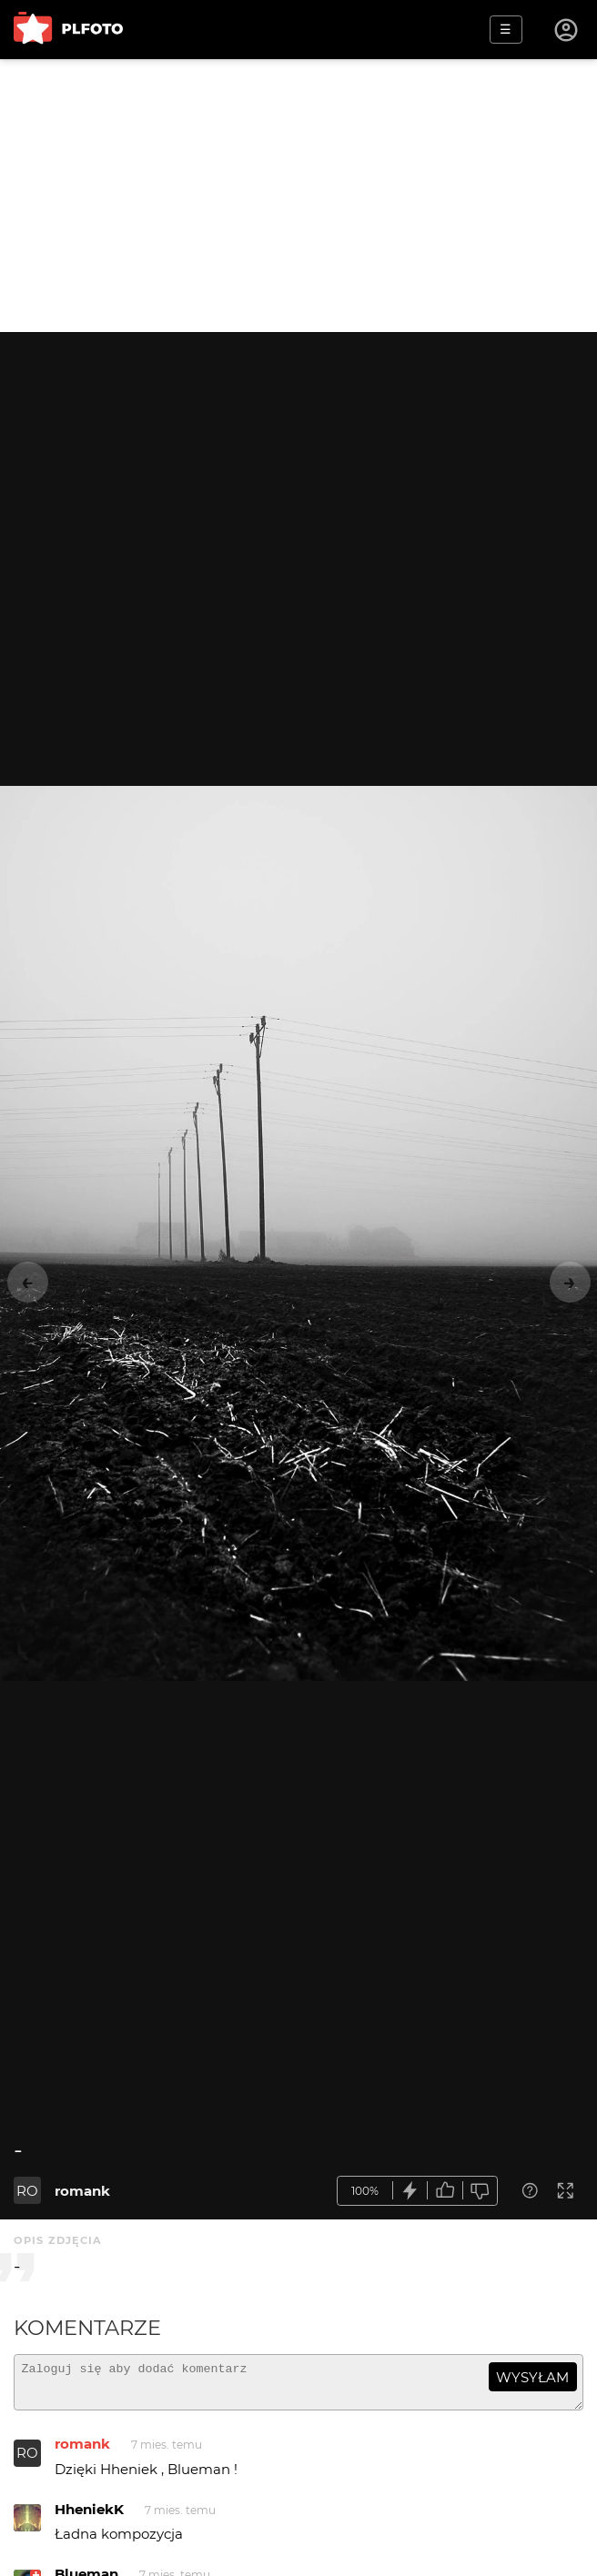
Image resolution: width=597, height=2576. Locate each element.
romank (82, 2190)
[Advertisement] (298, 195)
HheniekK (89, 2517)
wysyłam (532, 2377)
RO (27, 2190)
